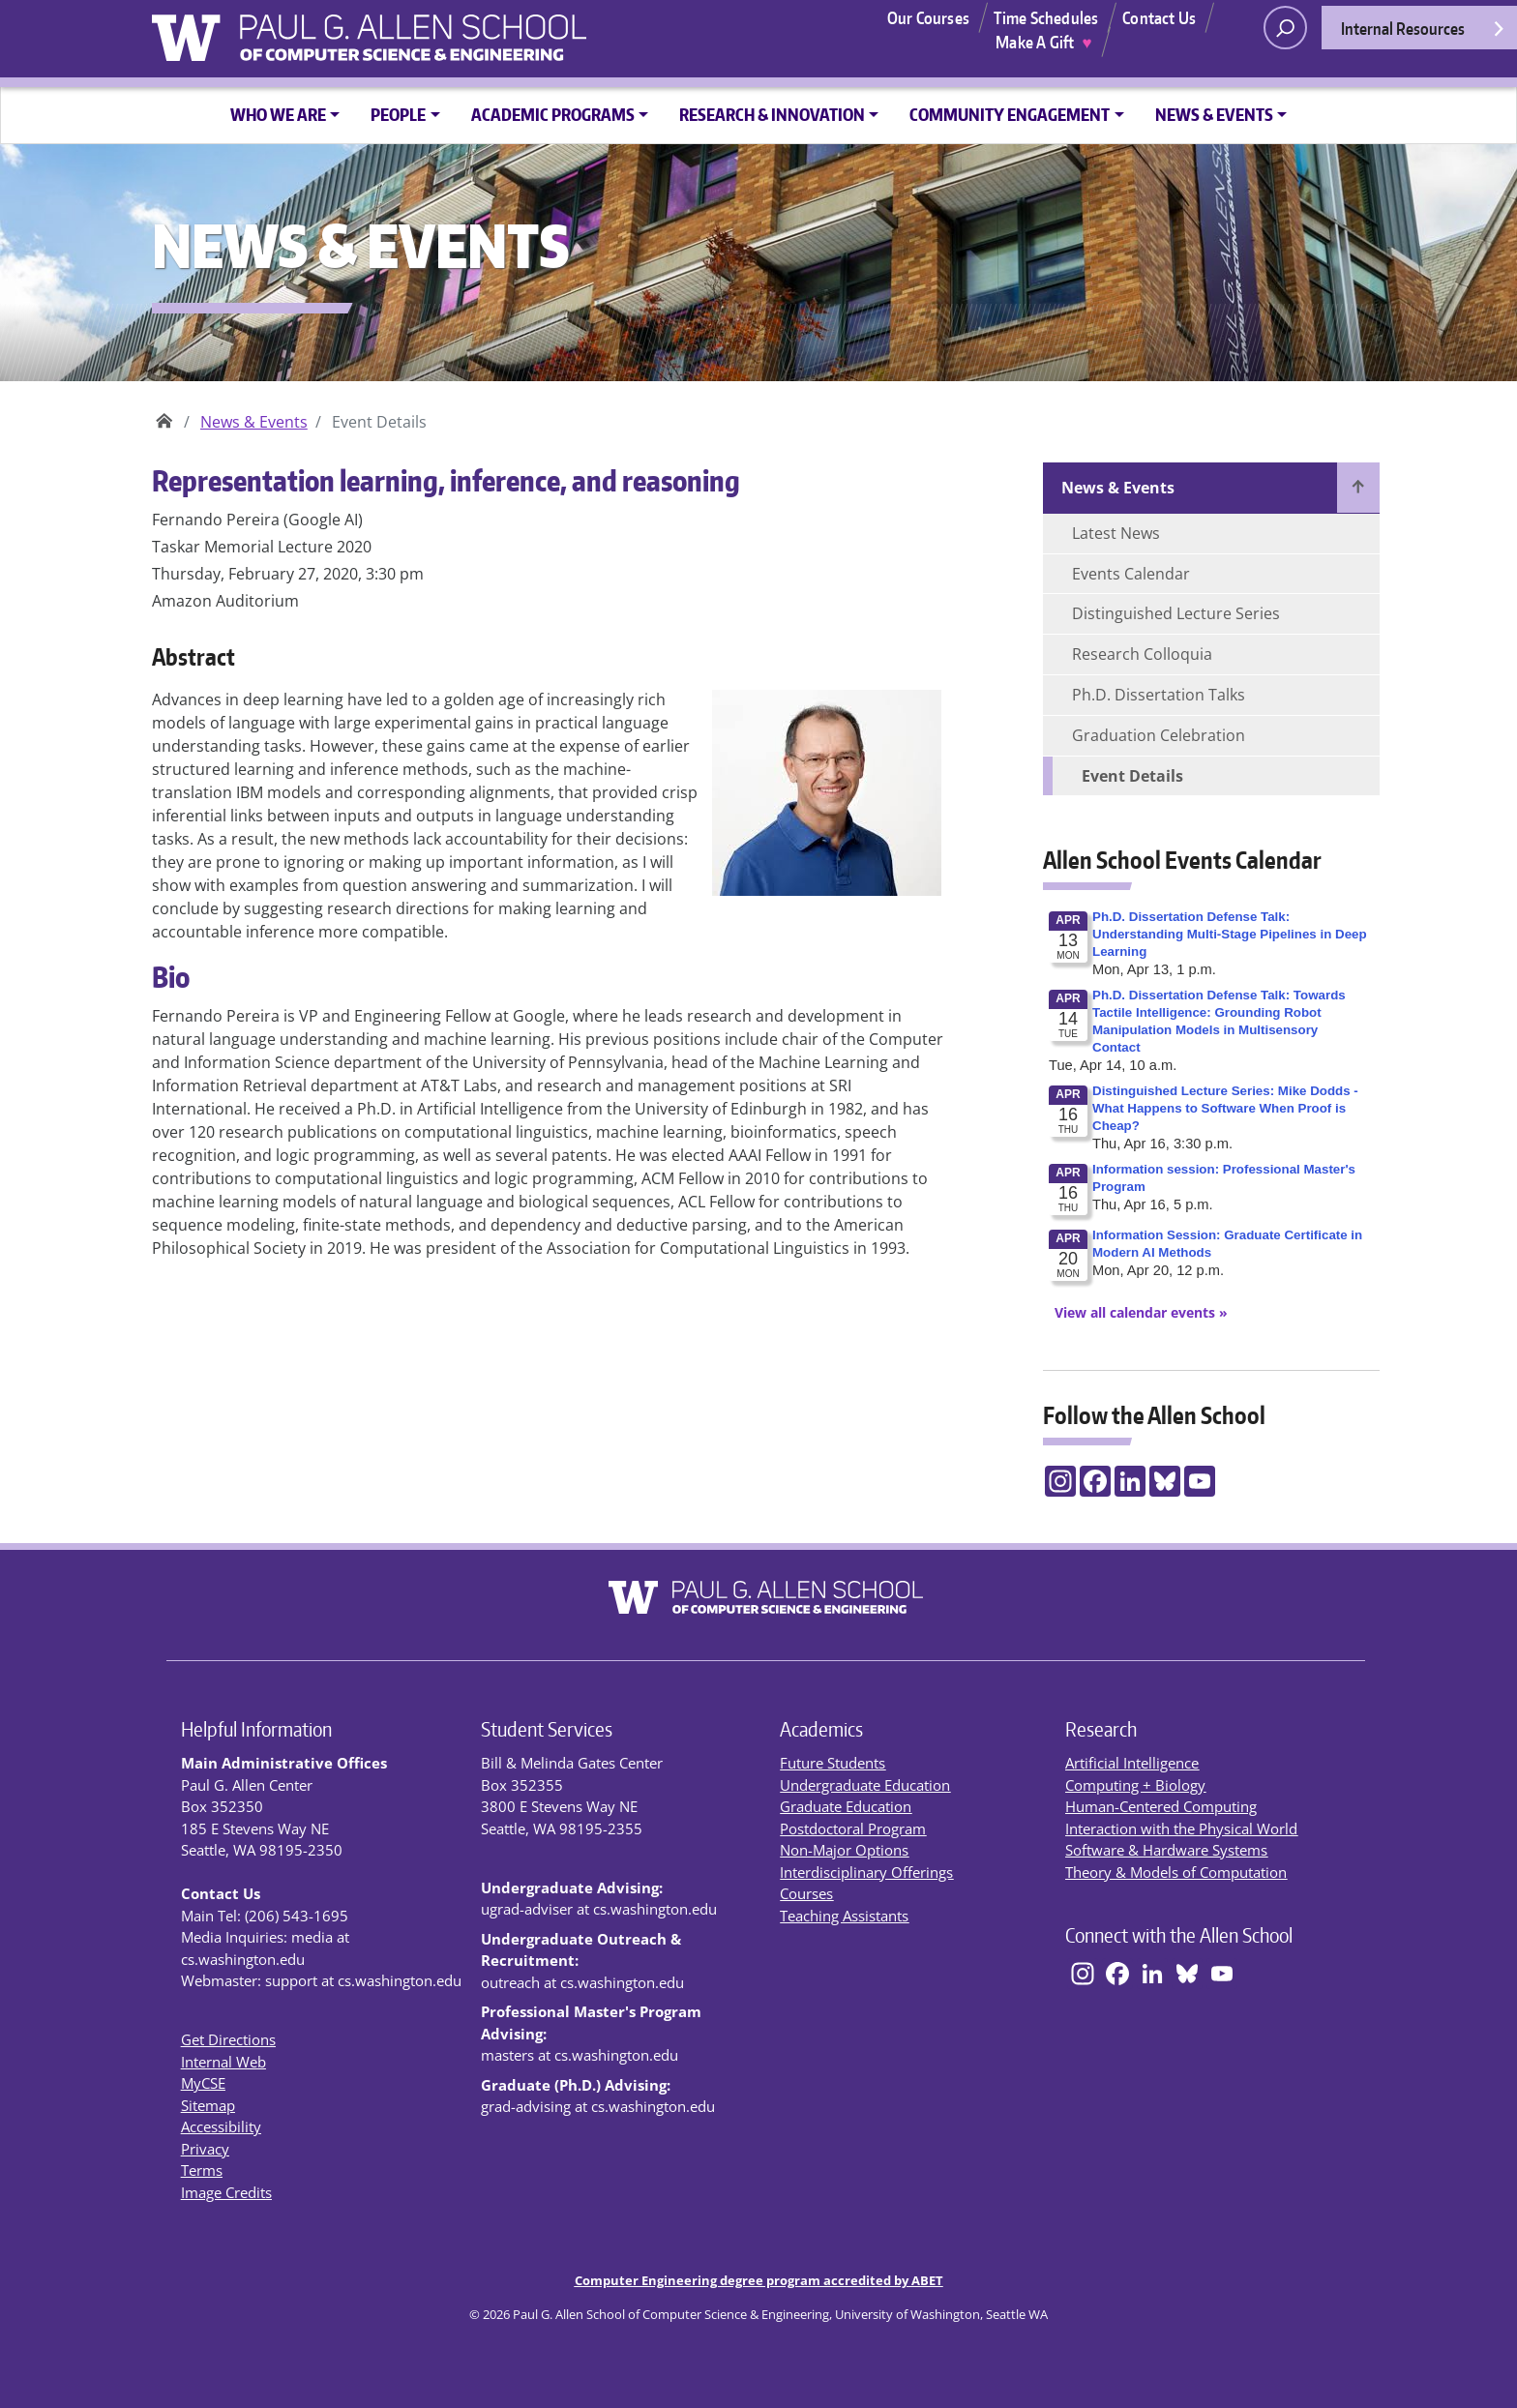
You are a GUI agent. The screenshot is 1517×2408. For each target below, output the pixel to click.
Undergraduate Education (865, 1785)
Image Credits (226, 2192)
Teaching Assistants (844, 1915)
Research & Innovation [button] (772, 114)
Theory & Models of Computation (1176, 1872)
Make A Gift (1043, 41)
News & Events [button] (1214, 114)
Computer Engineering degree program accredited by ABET (759, 2280)
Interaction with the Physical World (1181, 1828)
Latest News (1116, 533)
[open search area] (1285, 27)
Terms (202, 2170)
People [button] (398, 114)
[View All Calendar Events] (1135, 1312)
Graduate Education (845, 1806)
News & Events (254, 421)
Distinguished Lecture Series (1176, 613)
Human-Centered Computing (1161, 1806)
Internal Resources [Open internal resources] (1423, 33)
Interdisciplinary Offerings (866, 1872)
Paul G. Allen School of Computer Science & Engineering (164, 415)
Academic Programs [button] (553, 114)
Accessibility (221, 2126)
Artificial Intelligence (1132, 1762)
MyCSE (203, 2083)
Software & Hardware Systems (1166, 1849)
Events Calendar (1131, 573)
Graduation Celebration (1158, 735)
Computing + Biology (1135, 1785)
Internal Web (223, 2061)
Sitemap (208, 2105)
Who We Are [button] (278, 114)
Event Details (1132, 776)
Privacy (205, 2148)
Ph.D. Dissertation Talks (1158, 694)
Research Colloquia (1142, 654)
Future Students (832, 1762)
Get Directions (228, 2039)
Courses (806, 1893)
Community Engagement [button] (1009, 114)
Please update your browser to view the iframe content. (1211, 1101)
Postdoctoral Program (853, 1828)
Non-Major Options (844, 1849)
